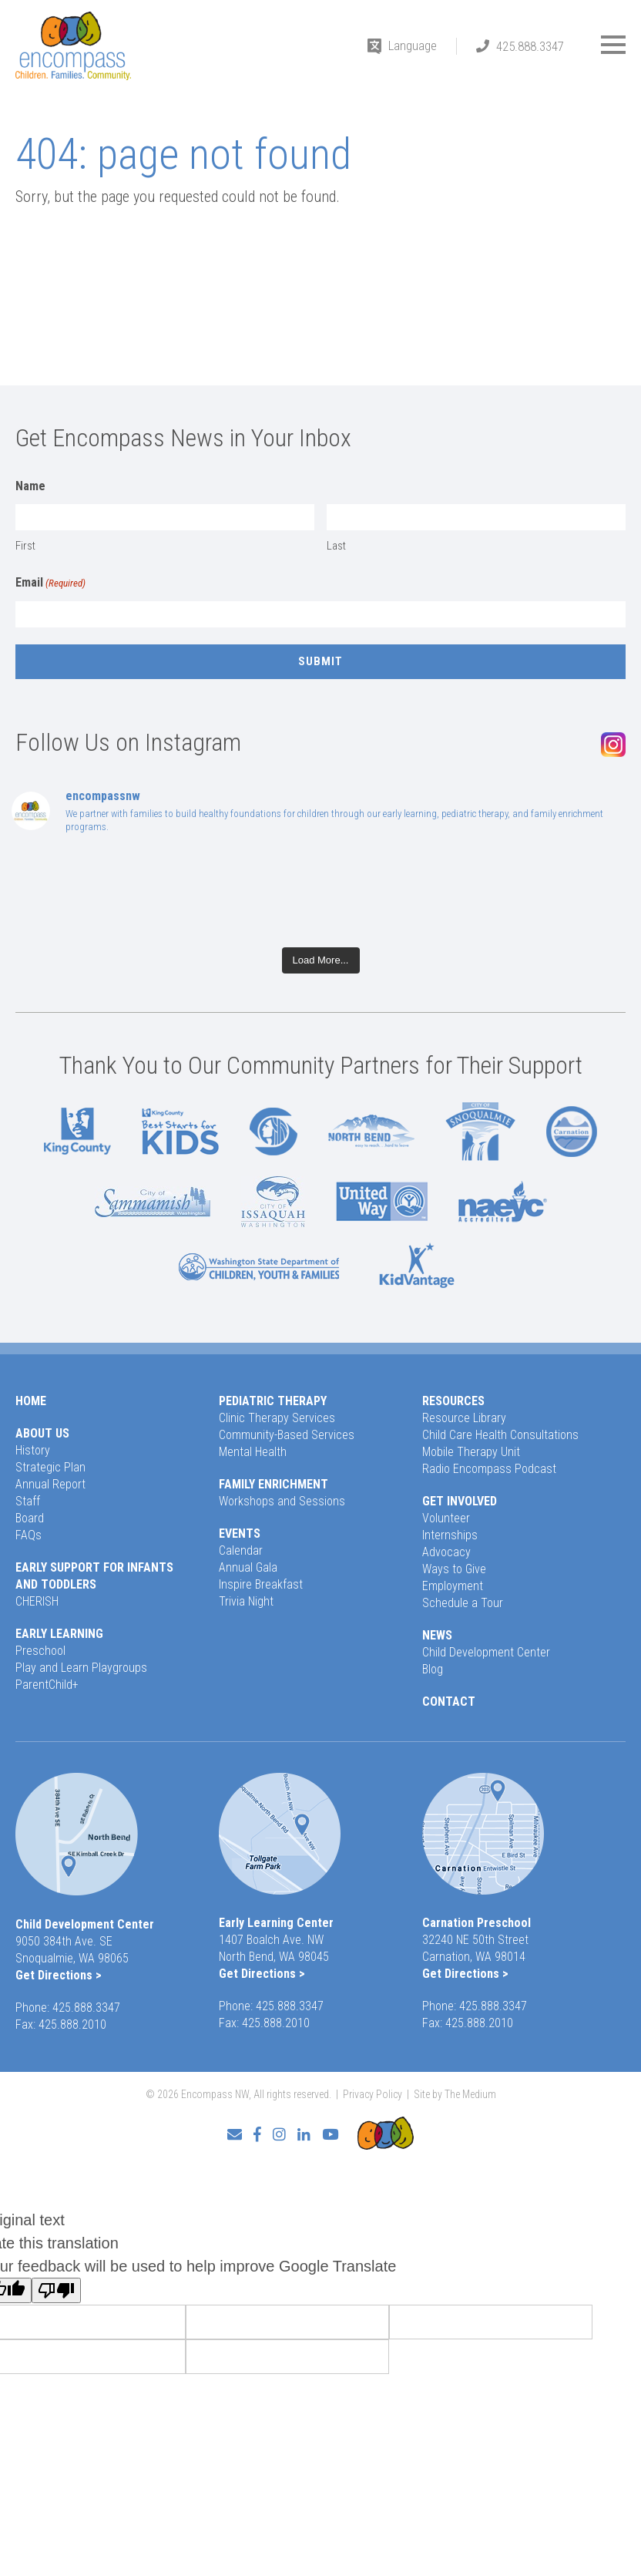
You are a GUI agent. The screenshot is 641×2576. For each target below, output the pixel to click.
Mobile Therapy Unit (471, 1451)
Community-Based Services (286, 1435)
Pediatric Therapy (273, 1401)
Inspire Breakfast (261, 1584)
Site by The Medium (455, 2094)
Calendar (241, 1550)
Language (412, 45)
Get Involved (459, 1501)
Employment (452, 1586)
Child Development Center (486, 1652)
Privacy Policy (372, 2094)
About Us (42, 1433)
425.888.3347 (530, 46)
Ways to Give (454, 1569)
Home (30, 1401)
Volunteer (446, 1518)
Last (336, 546)
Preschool (40, 1650)
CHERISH (37, 1601)
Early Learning (59, 1633)
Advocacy (446, 1552)
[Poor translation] (56, 2290)
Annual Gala (248, 1567)
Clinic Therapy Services (277, 1418)
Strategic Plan (50, 1467)
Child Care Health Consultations (500, 1435)
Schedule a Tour (462, 1603)
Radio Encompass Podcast (489, 1468)
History (32, 1450)
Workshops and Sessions (282, 1501)
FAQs (28, 1535)
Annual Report (50, 1484)
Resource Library (464, 1418)
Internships (450, 1535)
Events (239, 1533)
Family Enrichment (273, 1484)
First (25, 546)
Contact (448, 1701)
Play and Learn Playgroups (81, 1667)
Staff (27, 1501)
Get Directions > (58, 1975)
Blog (432, 1669)
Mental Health (253, 1451)
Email (50, 583)
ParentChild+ (47, 1684)
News (437, 1635)
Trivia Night (246, 1601)
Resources (453, 1401)
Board (29, 1518)
